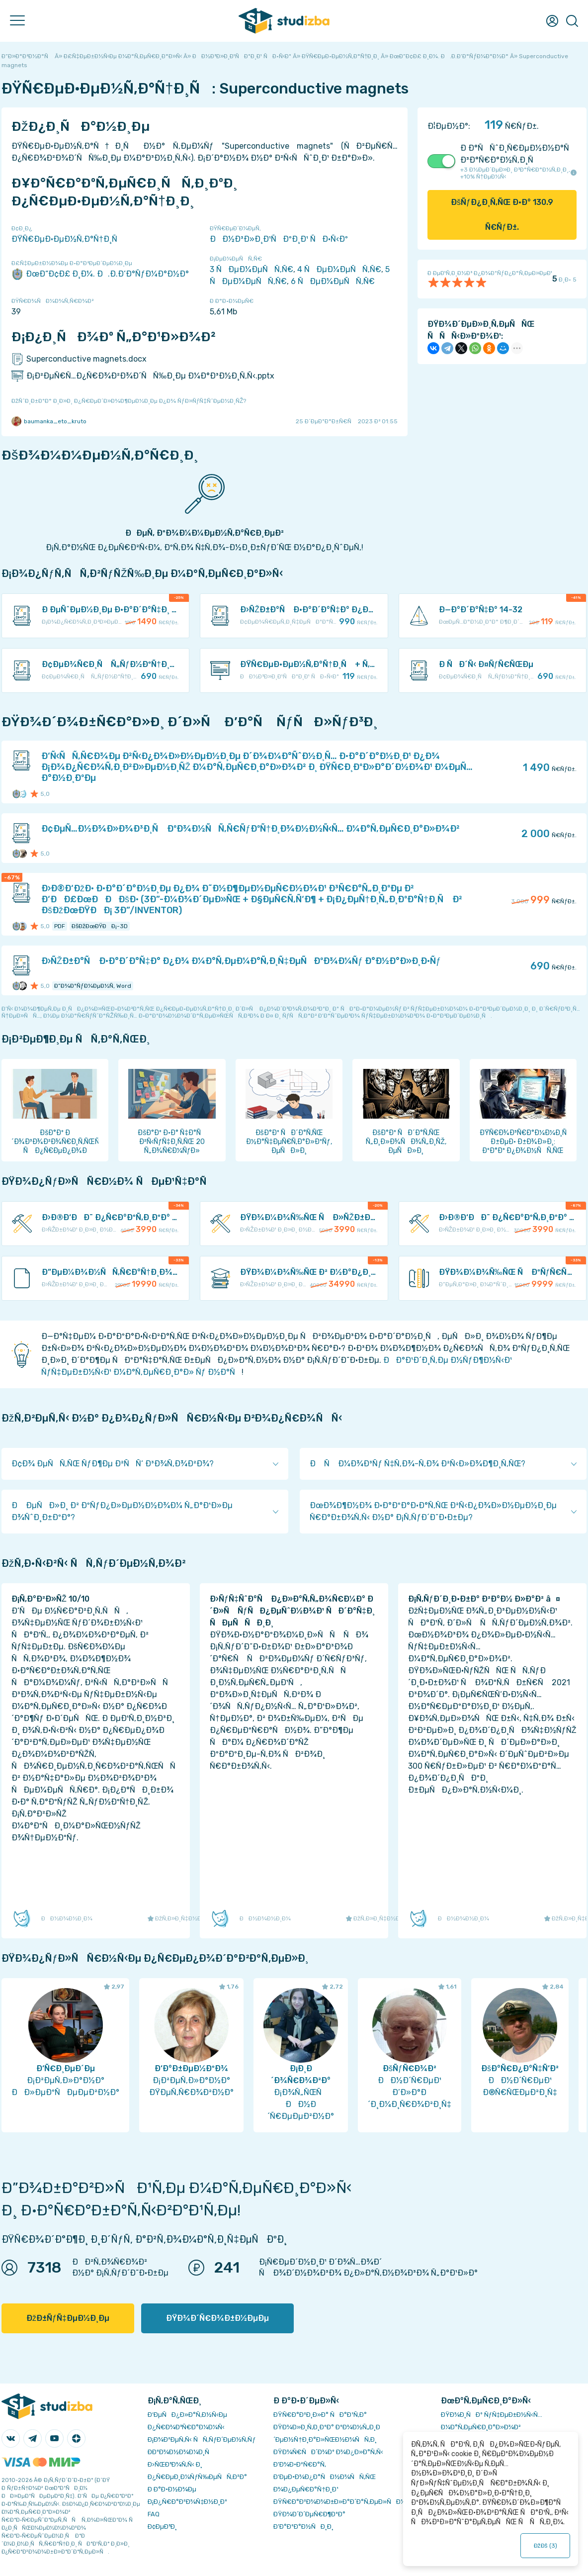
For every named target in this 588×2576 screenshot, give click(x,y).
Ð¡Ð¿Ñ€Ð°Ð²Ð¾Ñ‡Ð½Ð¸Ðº (187, 2501)
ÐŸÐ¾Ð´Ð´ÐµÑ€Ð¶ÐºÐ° (309, 2514)
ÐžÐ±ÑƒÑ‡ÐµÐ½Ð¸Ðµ (67, 2318)
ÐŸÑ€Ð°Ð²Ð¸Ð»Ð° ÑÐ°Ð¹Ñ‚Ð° (320, 2414)
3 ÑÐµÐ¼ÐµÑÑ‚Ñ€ (251, 269)
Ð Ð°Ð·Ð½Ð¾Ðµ (172, 2489)
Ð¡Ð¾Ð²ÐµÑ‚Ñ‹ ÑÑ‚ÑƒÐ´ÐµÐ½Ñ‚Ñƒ (201, 2439)
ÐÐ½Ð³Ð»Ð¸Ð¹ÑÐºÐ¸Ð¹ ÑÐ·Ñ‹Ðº (279, 239)
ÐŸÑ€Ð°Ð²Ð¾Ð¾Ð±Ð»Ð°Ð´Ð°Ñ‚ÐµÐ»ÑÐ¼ (339, 2501)
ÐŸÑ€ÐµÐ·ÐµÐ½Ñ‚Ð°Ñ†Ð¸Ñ (67, 239)
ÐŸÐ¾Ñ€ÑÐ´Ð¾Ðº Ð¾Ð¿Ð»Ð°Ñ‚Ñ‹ (328, 2452)
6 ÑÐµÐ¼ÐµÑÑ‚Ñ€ (333, 281)
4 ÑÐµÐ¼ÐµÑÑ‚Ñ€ (339, 269)
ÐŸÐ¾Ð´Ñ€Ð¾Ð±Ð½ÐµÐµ (217, 2318)
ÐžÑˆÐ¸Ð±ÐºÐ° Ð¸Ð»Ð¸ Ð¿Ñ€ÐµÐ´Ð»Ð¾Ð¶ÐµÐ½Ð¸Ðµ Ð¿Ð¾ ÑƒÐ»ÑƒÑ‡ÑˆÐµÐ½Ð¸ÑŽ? (128, 400)
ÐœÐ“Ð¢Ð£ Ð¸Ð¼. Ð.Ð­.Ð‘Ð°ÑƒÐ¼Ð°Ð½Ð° (100, 274)
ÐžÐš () (545, 2545)
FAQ (154, 2514)
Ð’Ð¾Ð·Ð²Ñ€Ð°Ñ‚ (299, 2464)
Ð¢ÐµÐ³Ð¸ (162, 2526)
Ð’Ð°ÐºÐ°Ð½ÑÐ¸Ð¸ (303, 2526)
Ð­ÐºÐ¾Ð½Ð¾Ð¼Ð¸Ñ (181, 2452)
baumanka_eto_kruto (48, 421)
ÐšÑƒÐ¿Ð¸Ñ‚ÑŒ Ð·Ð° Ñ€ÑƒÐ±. (502, 214)
